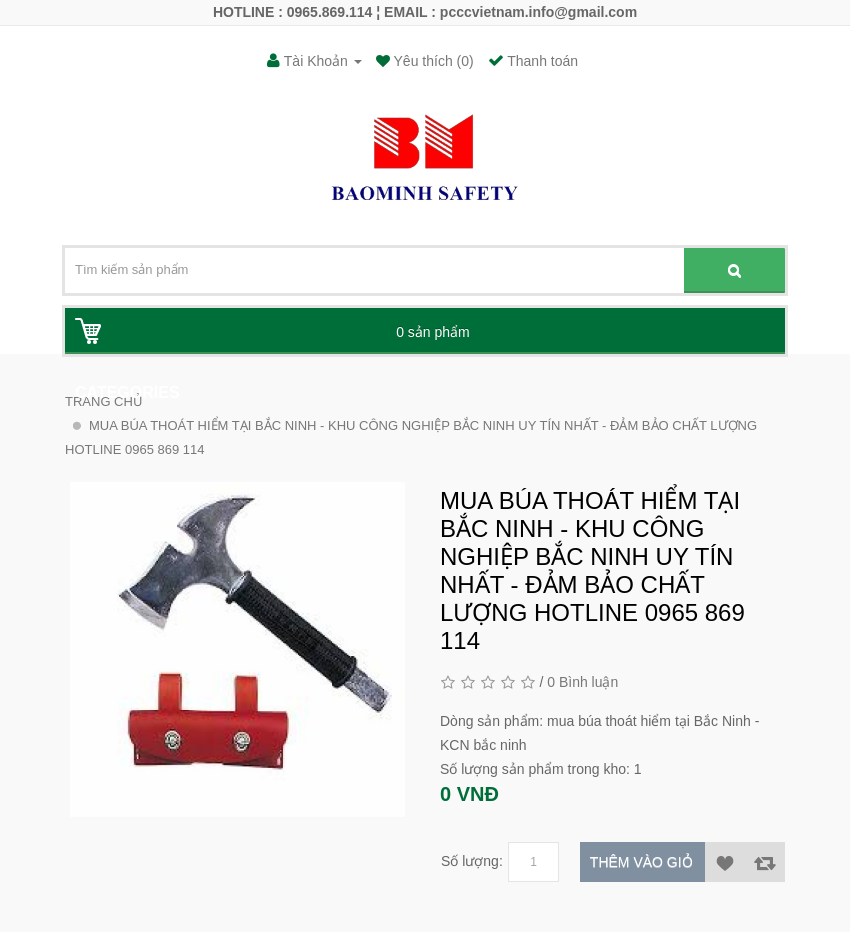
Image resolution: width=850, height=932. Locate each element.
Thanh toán (533, 61)
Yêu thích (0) (432, 61)
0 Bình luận (582, 682)
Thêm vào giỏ (641, 862)
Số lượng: (472, 861)
